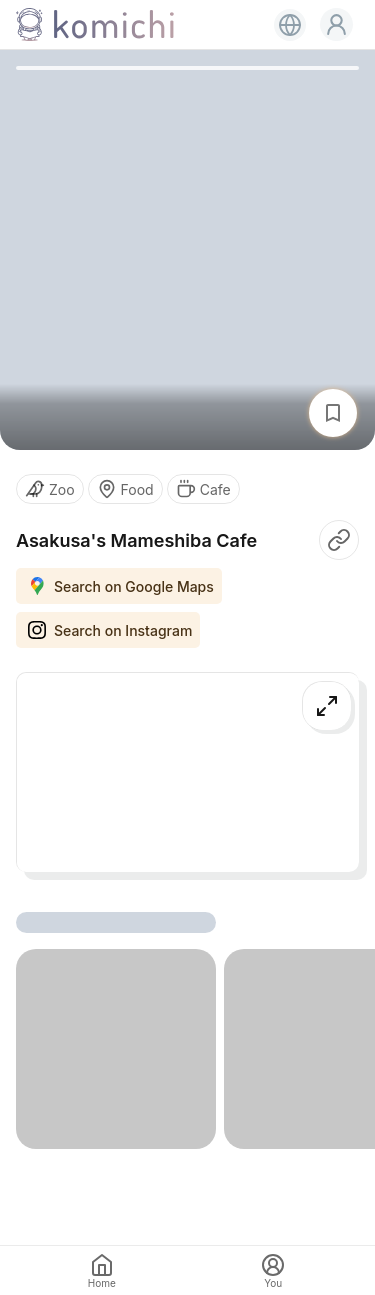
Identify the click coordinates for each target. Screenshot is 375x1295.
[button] (336, 24)
